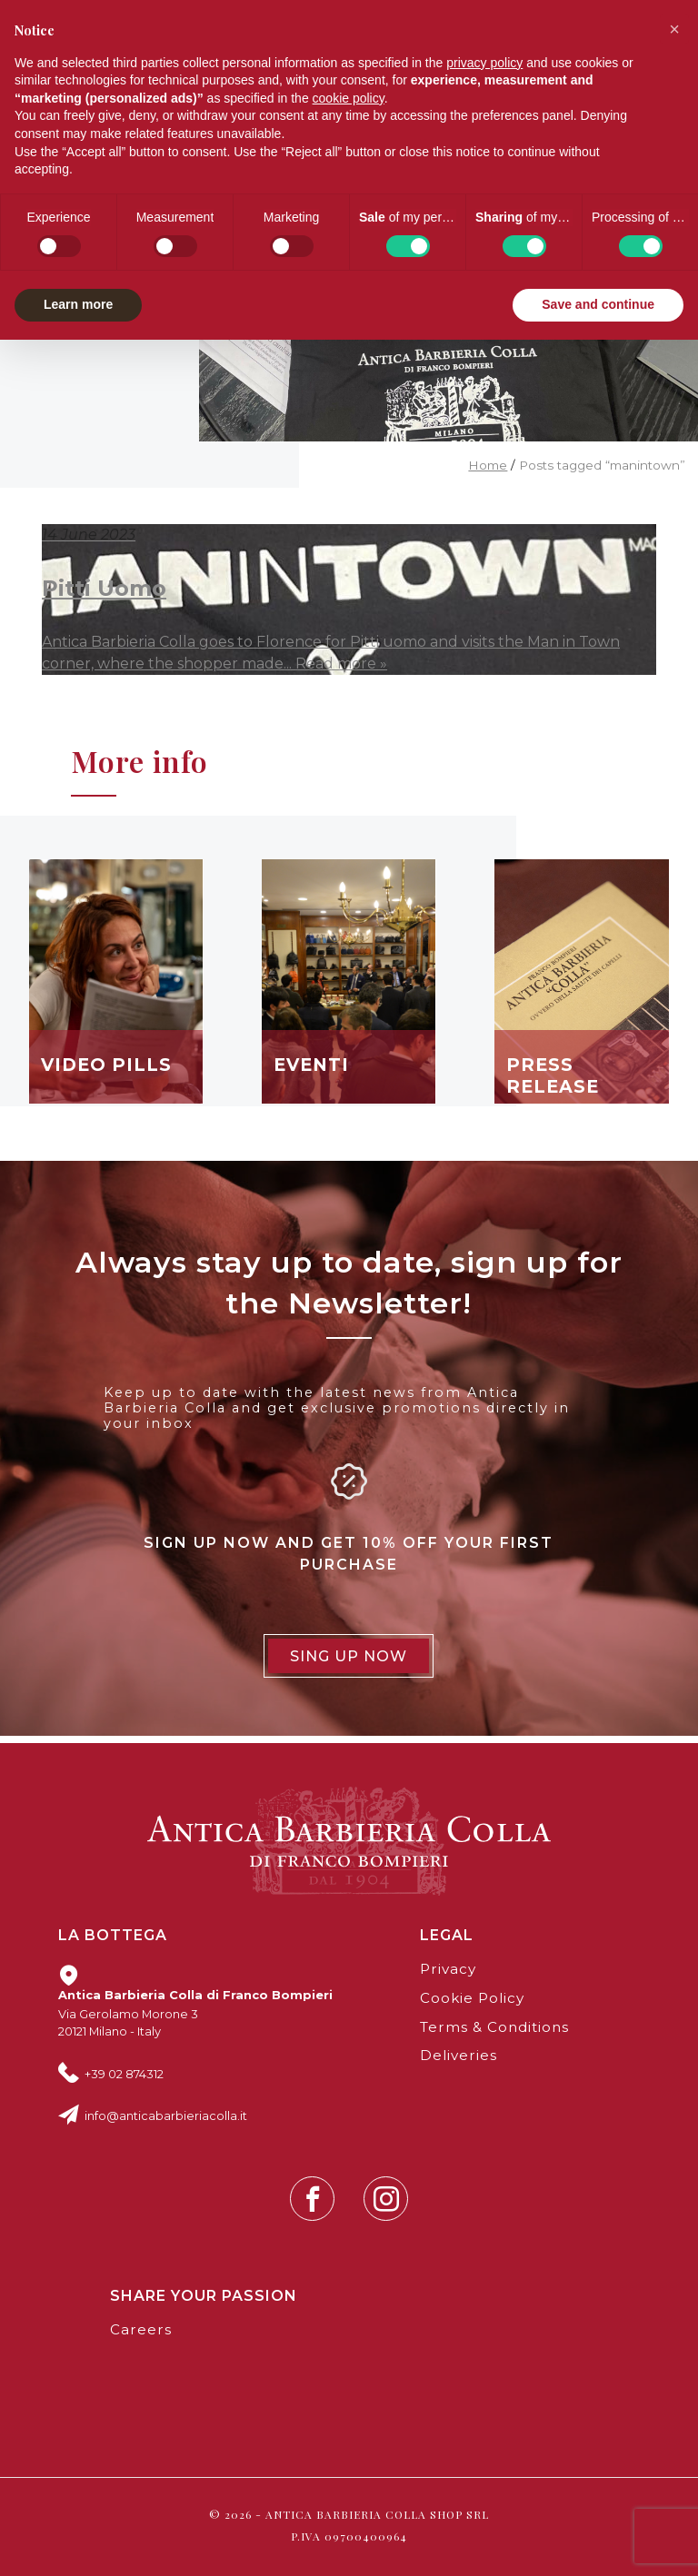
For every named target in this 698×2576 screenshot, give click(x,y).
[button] (674, 29)
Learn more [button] (78, 304)
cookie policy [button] (348, 98)
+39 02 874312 (124, 2073)
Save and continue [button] (598, 304)
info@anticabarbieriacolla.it (166, 2115)
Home (487, 465)
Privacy (448, 1968)
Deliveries (458, 2055)
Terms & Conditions (494, 2027)
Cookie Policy (472, 1997)
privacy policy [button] (484, 62)
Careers (141, 2329)
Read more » (341, 663)
